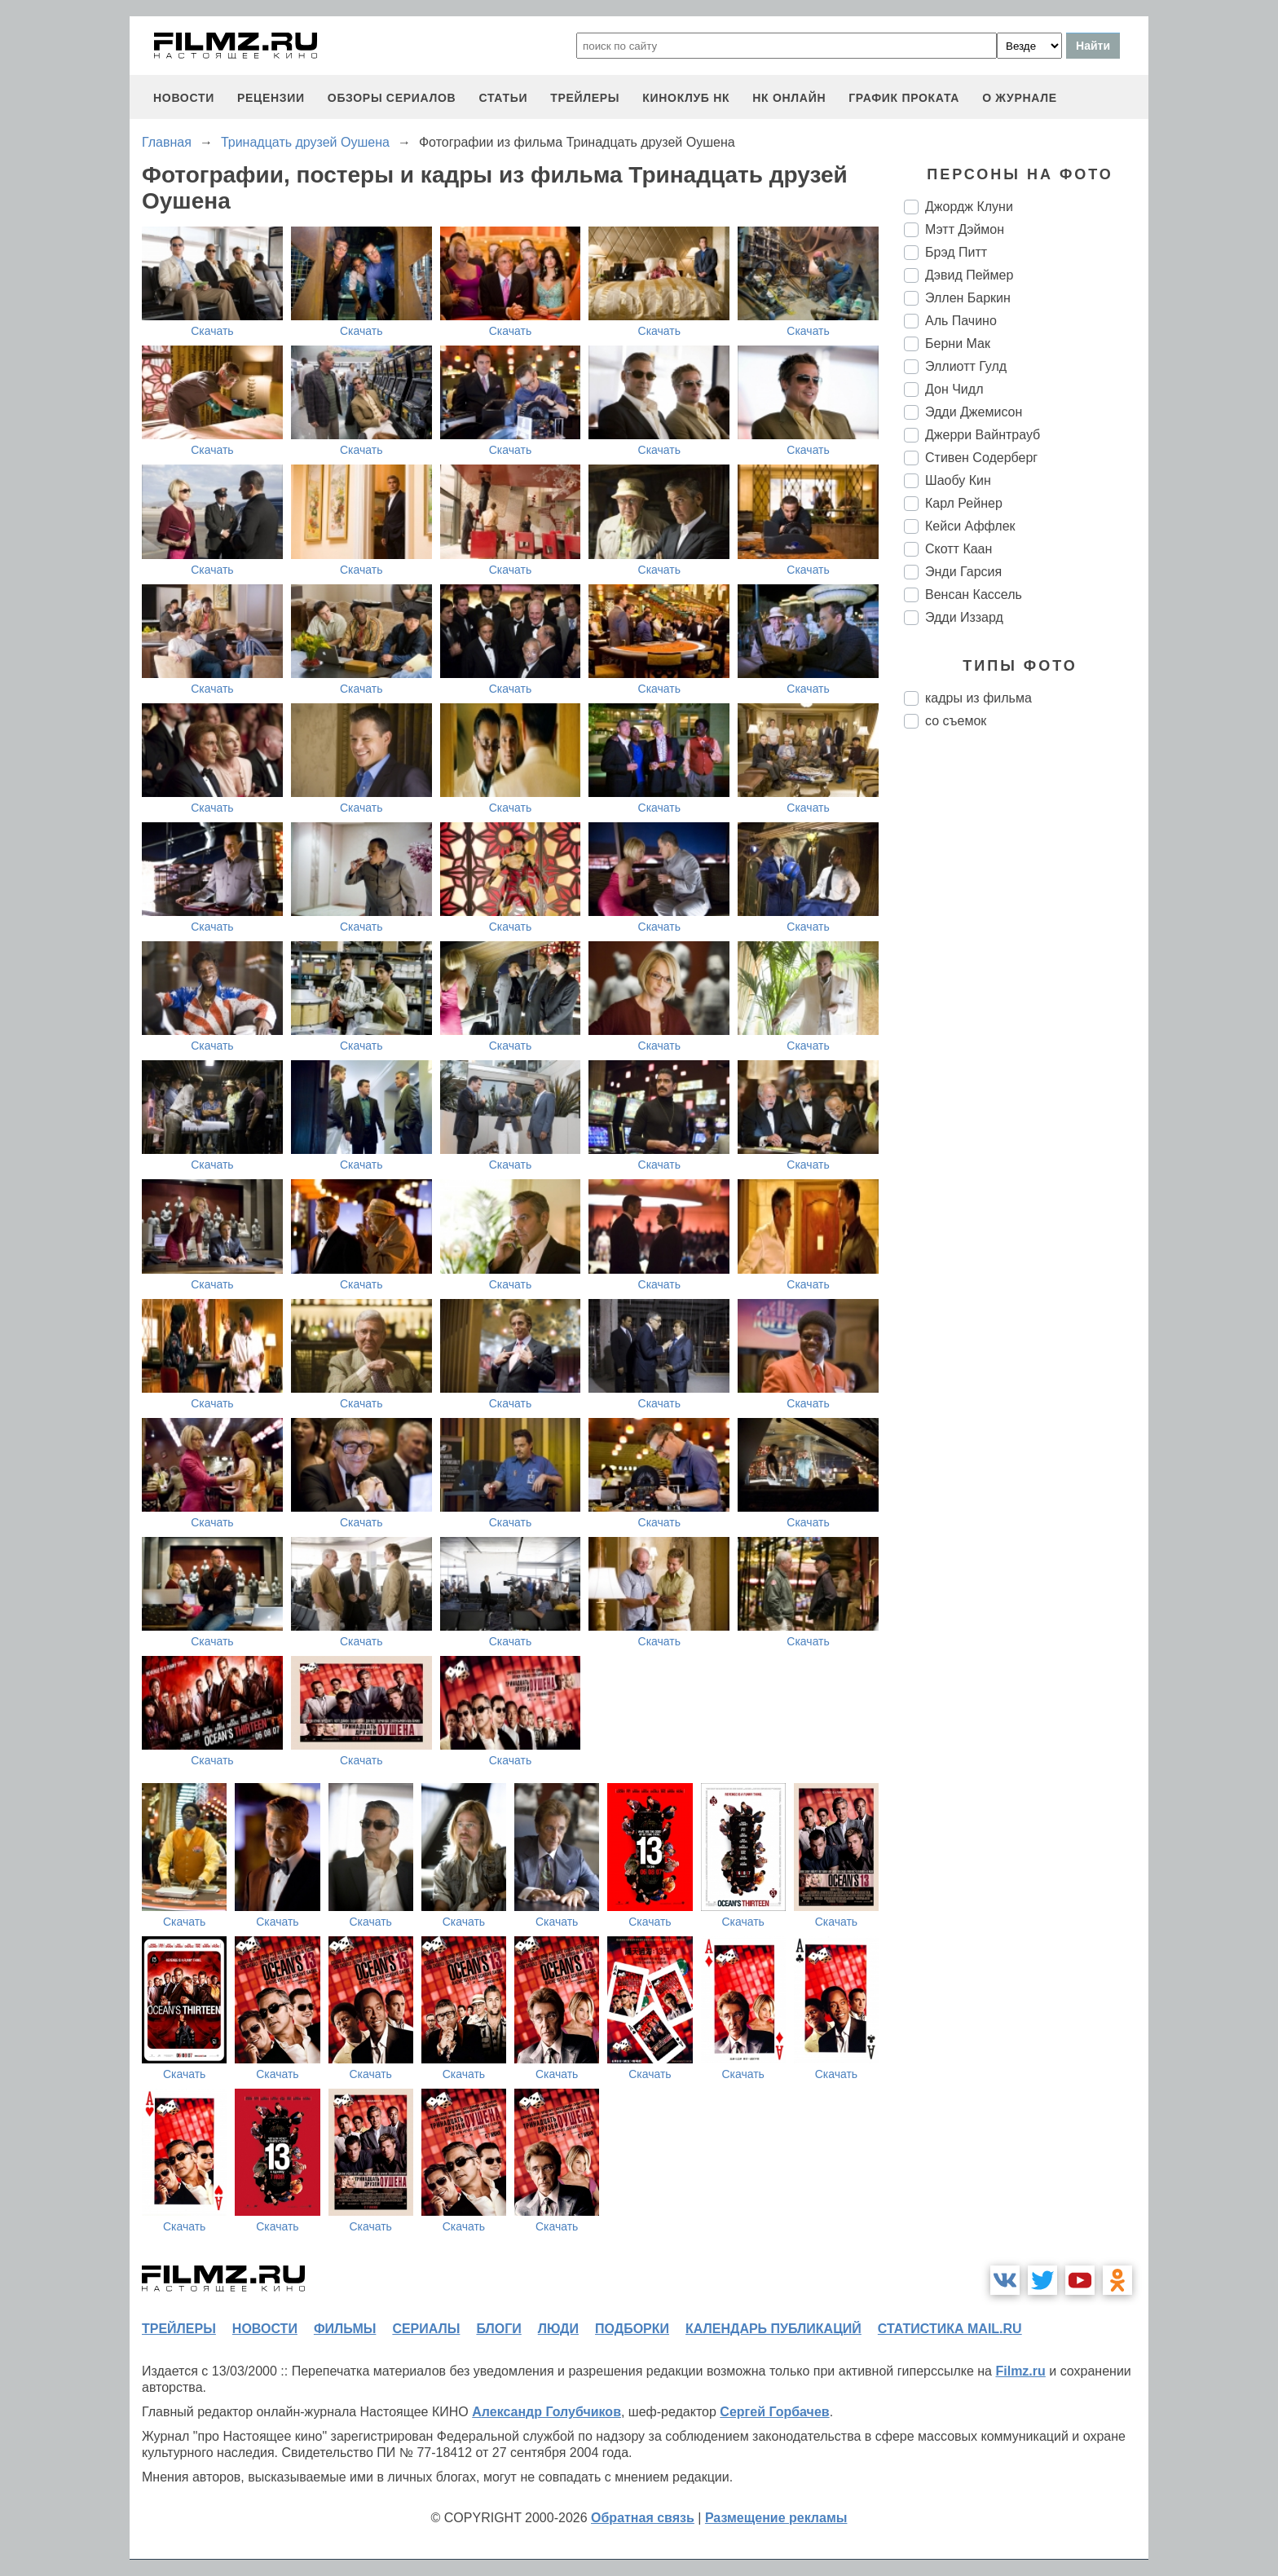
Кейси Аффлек (970, 526)
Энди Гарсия (963, 572)
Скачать (212, 330)
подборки (632, 2329)
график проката (903, 97)
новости (183, 97)
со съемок (955, 721)
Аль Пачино (961, 321)
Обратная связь (642, 2518)
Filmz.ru (1020, 2371)
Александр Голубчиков (546, 2412)
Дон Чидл (954, 389)
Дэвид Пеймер (969, 275)
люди (558, 2329)
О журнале (1019, 97)
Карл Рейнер (964, 503)
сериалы (426, 2329)
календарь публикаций (773, 2329)
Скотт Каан (958, 549)
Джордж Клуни (969, 207)
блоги (498, 2329)
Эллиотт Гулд (966, 366)
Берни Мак (957, 343)
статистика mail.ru (950, 2329)
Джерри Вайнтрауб (982, 435)
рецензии (271, 97)
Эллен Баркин (968, 298)
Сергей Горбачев (774, 2412)
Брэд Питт (956, 252)
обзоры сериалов (392, 97)
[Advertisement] (1026, 1013)
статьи (502, 97)
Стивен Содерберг (981, 458)
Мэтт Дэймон (964, 229)
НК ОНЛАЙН (789, 97)
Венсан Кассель (973, 594)
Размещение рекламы (776, 2518)
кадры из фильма (978, 698)
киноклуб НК (685, 97)
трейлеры (584, 97)
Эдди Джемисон (973, 412)
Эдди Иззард (964, 617)
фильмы (345, 2329)
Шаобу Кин (958, 480)
